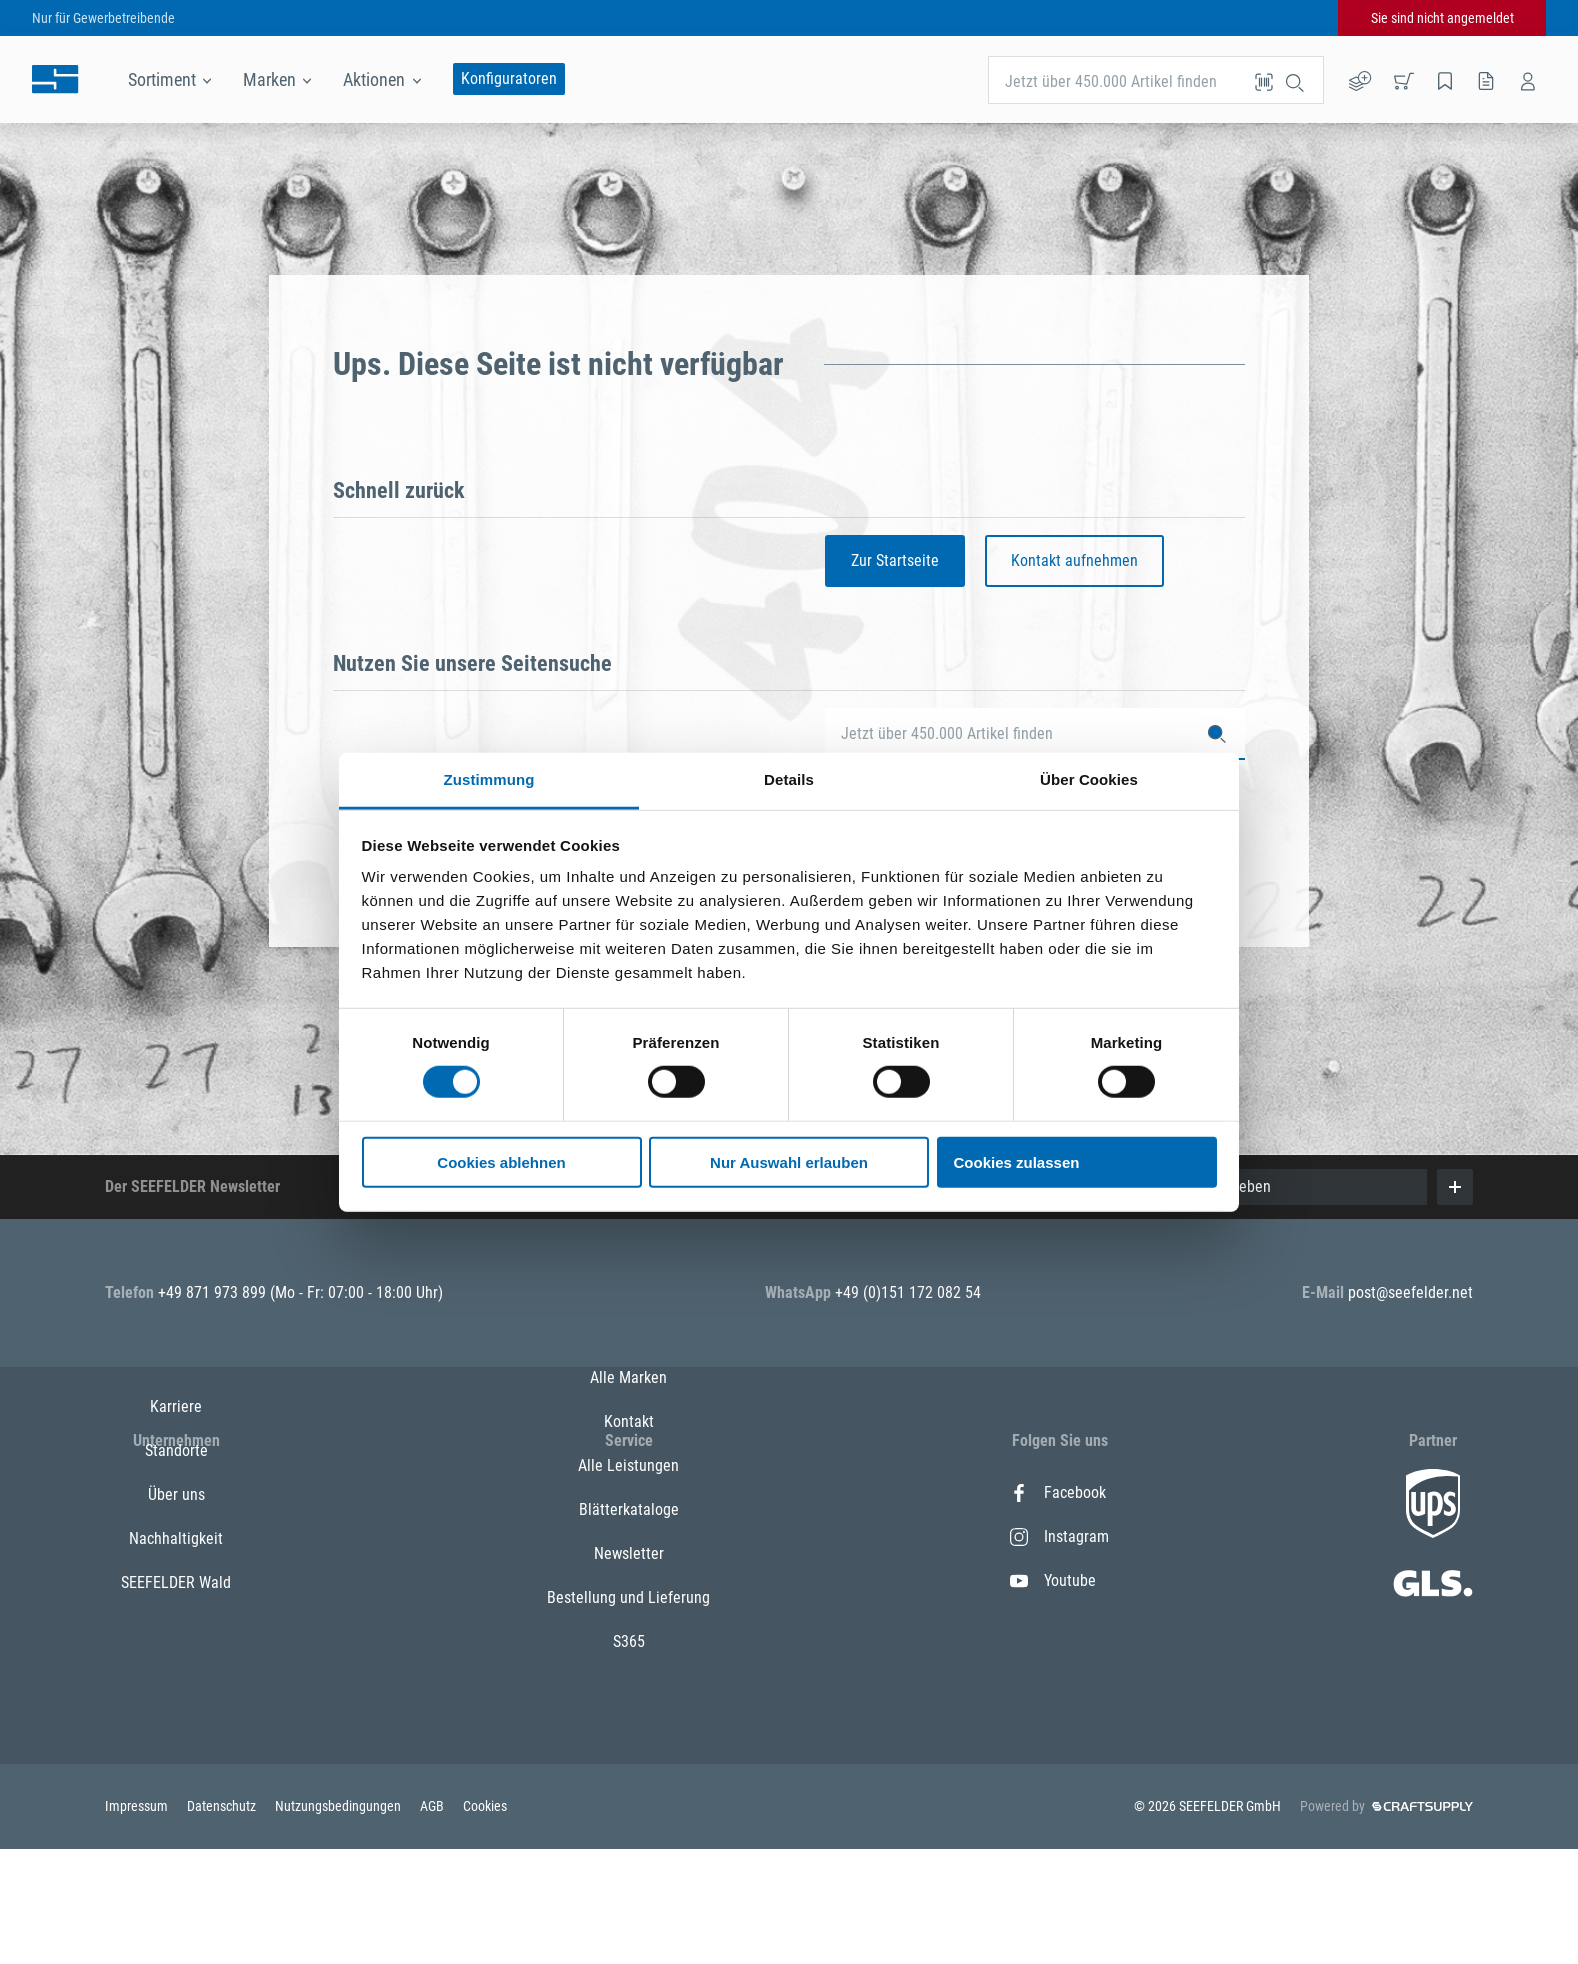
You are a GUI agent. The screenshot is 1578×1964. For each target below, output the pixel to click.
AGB (433, 1921)
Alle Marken (628, 1492)
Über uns (176, 1580)
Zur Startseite (895, 560)
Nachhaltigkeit (176, 1624)
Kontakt (629, 1536)
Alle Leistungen (628, 1580)
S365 (629, 1756)
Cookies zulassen (1017, 1162)
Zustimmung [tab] (489, 779)
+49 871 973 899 (214, 1292)
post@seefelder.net (1410, 1292)
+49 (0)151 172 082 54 (908, 1292)
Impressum (138, 1921)
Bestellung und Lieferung (628, 1712)
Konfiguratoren (509, 78)
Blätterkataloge (629, 1624)
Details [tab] (789, 779)
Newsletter (629, 1668)
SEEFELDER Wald (176, 1668)
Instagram (1059, 1536)
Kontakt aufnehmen (1074, 560)
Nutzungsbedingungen (339, 1921)
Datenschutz (223, 1921)
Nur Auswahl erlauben (789, 1162)
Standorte (176, 1536)
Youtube (1053, 1580)
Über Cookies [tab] (1089, 779)
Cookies (485, 1921)
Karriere (176, 1492)
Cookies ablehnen (501, 1162)
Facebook (1058, 1492)
